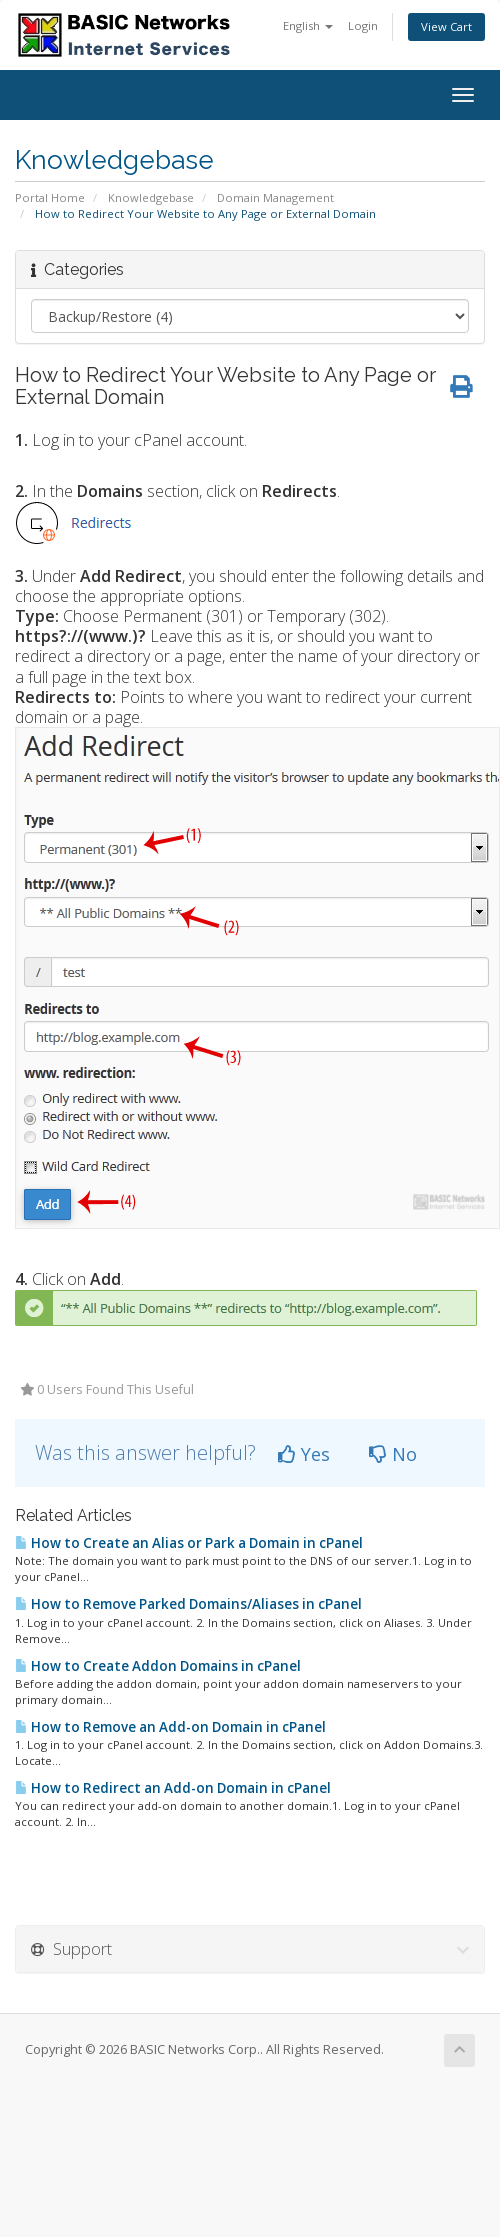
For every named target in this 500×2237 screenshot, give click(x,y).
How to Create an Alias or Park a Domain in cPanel (189, 1543)
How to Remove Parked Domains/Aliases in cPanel (188, 1604)
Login (363, 25)
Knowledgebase (151, 197)
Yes (304, 1454)
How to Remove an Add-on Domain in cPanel (170, 1727)
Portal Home (50, 197)
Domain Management (275, 197)
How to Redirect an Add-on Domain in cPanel (173, 1788)
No (393, 1454)
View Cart (446, 26)
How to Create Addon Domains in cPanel (158, 1666)
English (308, 25)
